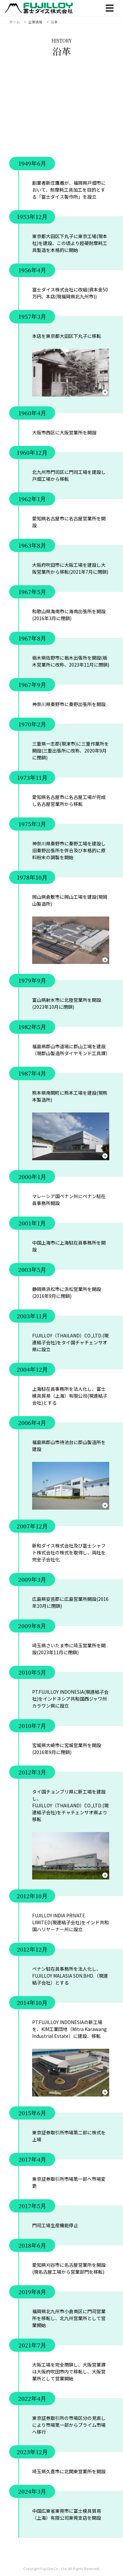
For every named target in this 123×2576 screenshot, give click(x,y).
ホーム (14, 21)
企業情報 (35, 21)
